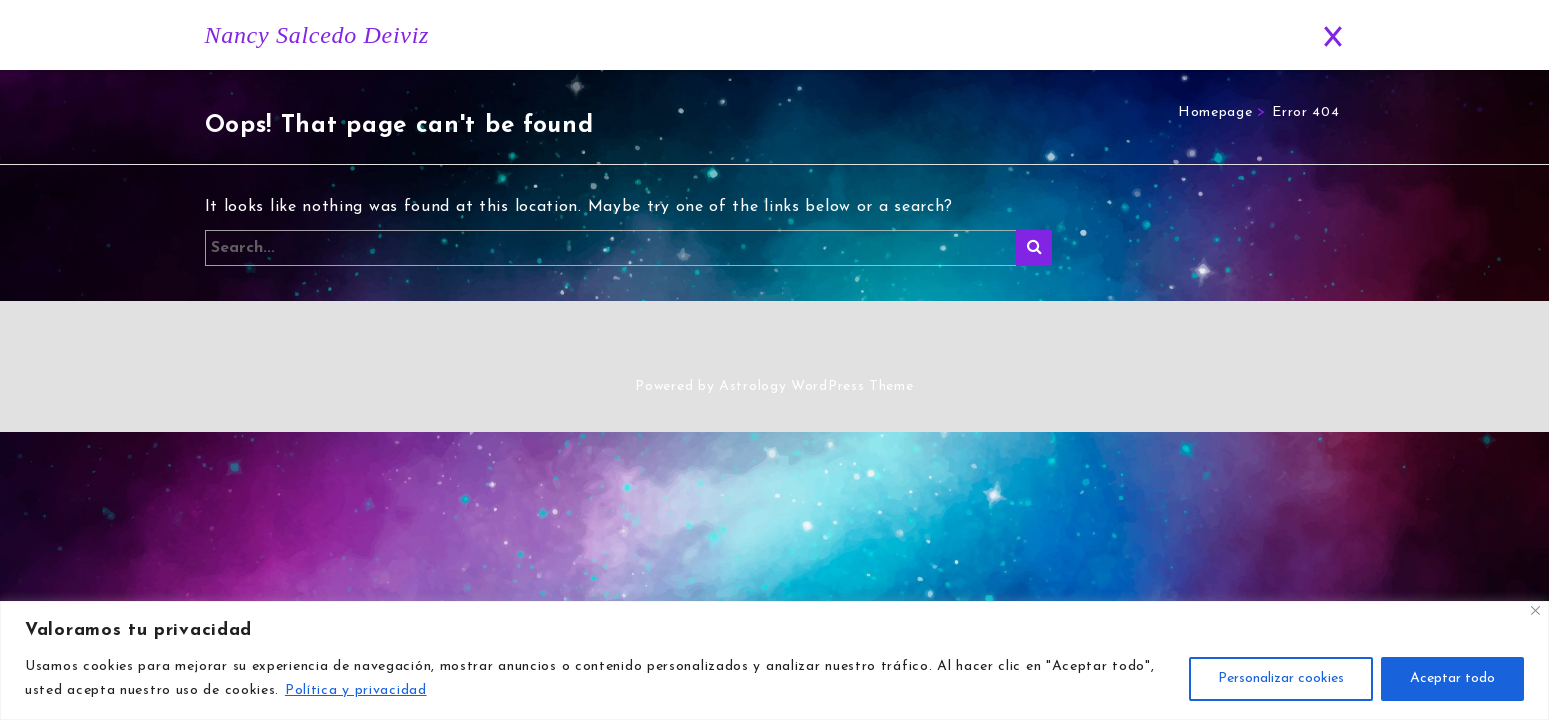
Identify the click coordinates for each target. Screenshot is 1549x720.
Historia (828, 35)
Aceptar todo (1452, 678)
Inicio (745, 35)
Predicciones (1131, 35)
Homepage (1215, 112)
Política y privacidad (356, 690)
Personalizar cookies (1281, 678)
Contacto (1243, 35)
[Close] (1535, 610)
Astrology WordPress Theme (816, 387)
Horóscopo (930, 35)
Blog (1028, 35)
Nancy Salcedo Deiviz (317, 35)
